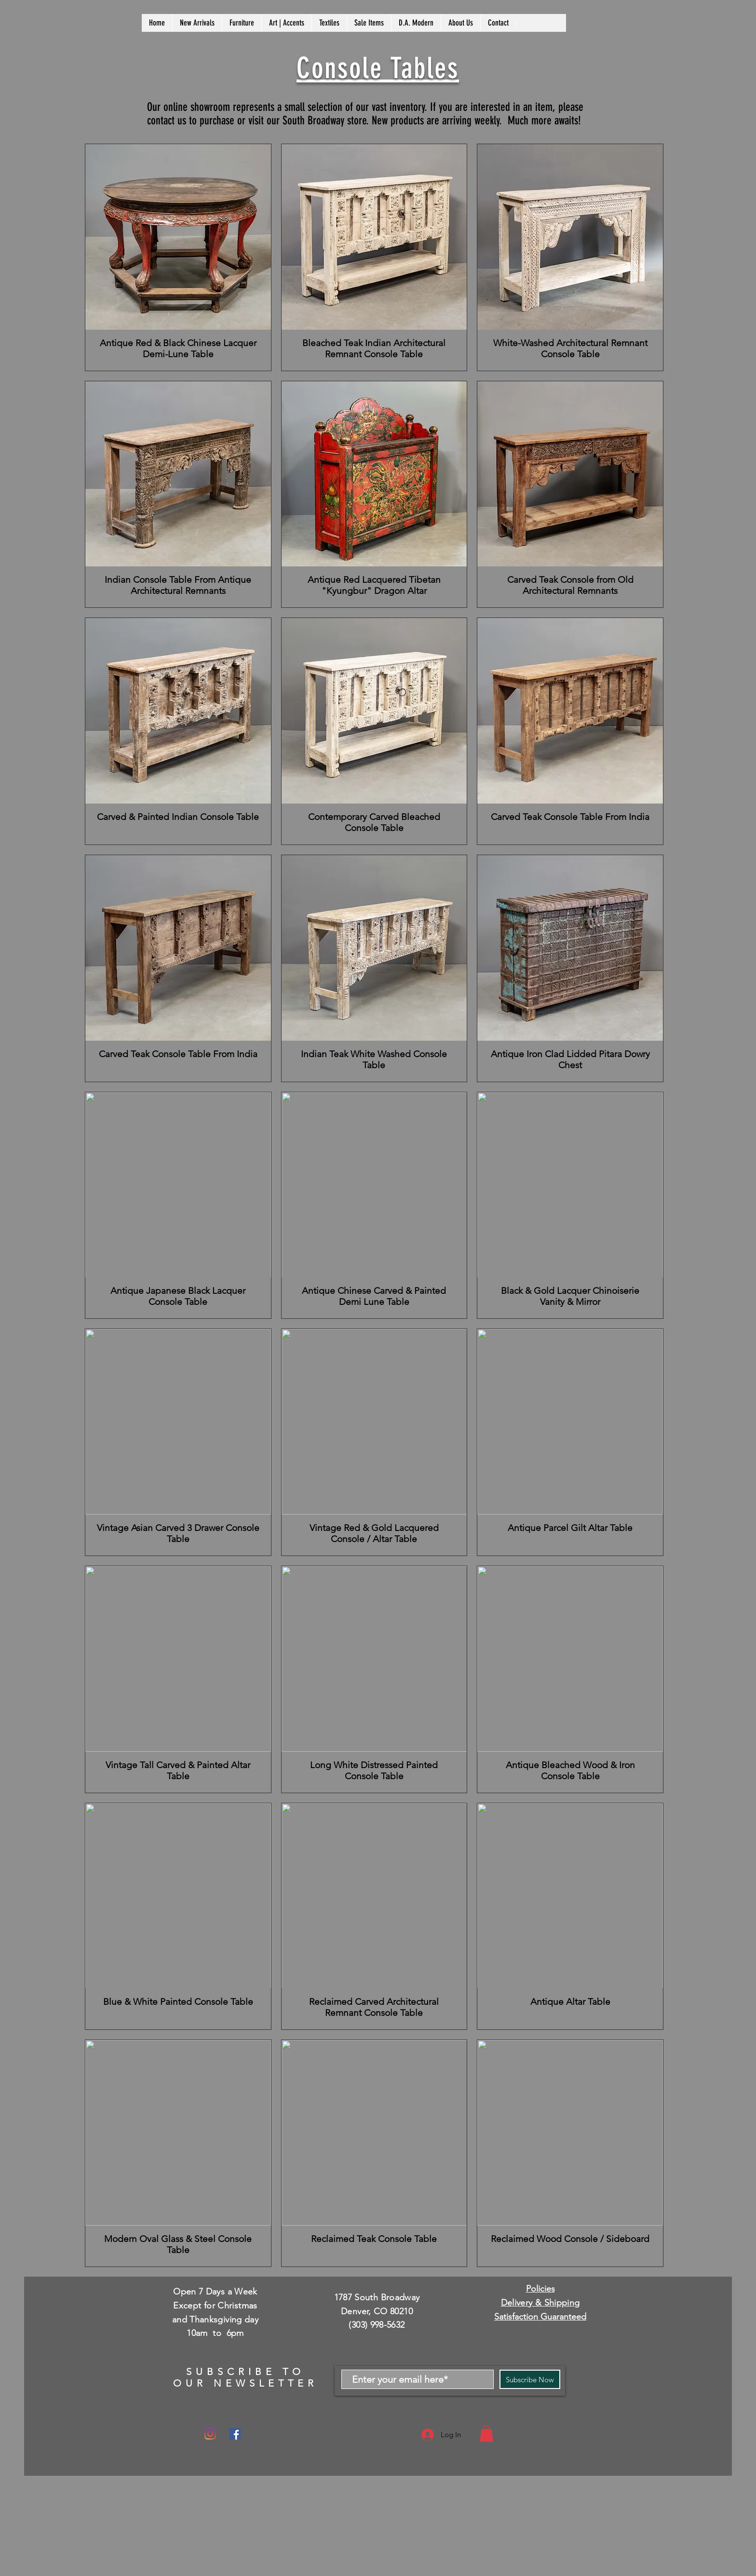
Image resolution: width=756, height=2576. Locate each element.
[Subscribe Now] (530, 2379)
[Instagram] (210, 2434)
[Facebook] (235, 2434)
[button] (486, 2434)
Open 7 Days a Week (215, 2291)
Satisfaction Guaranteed (540, 2316)
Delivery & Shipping (540, 2302)
